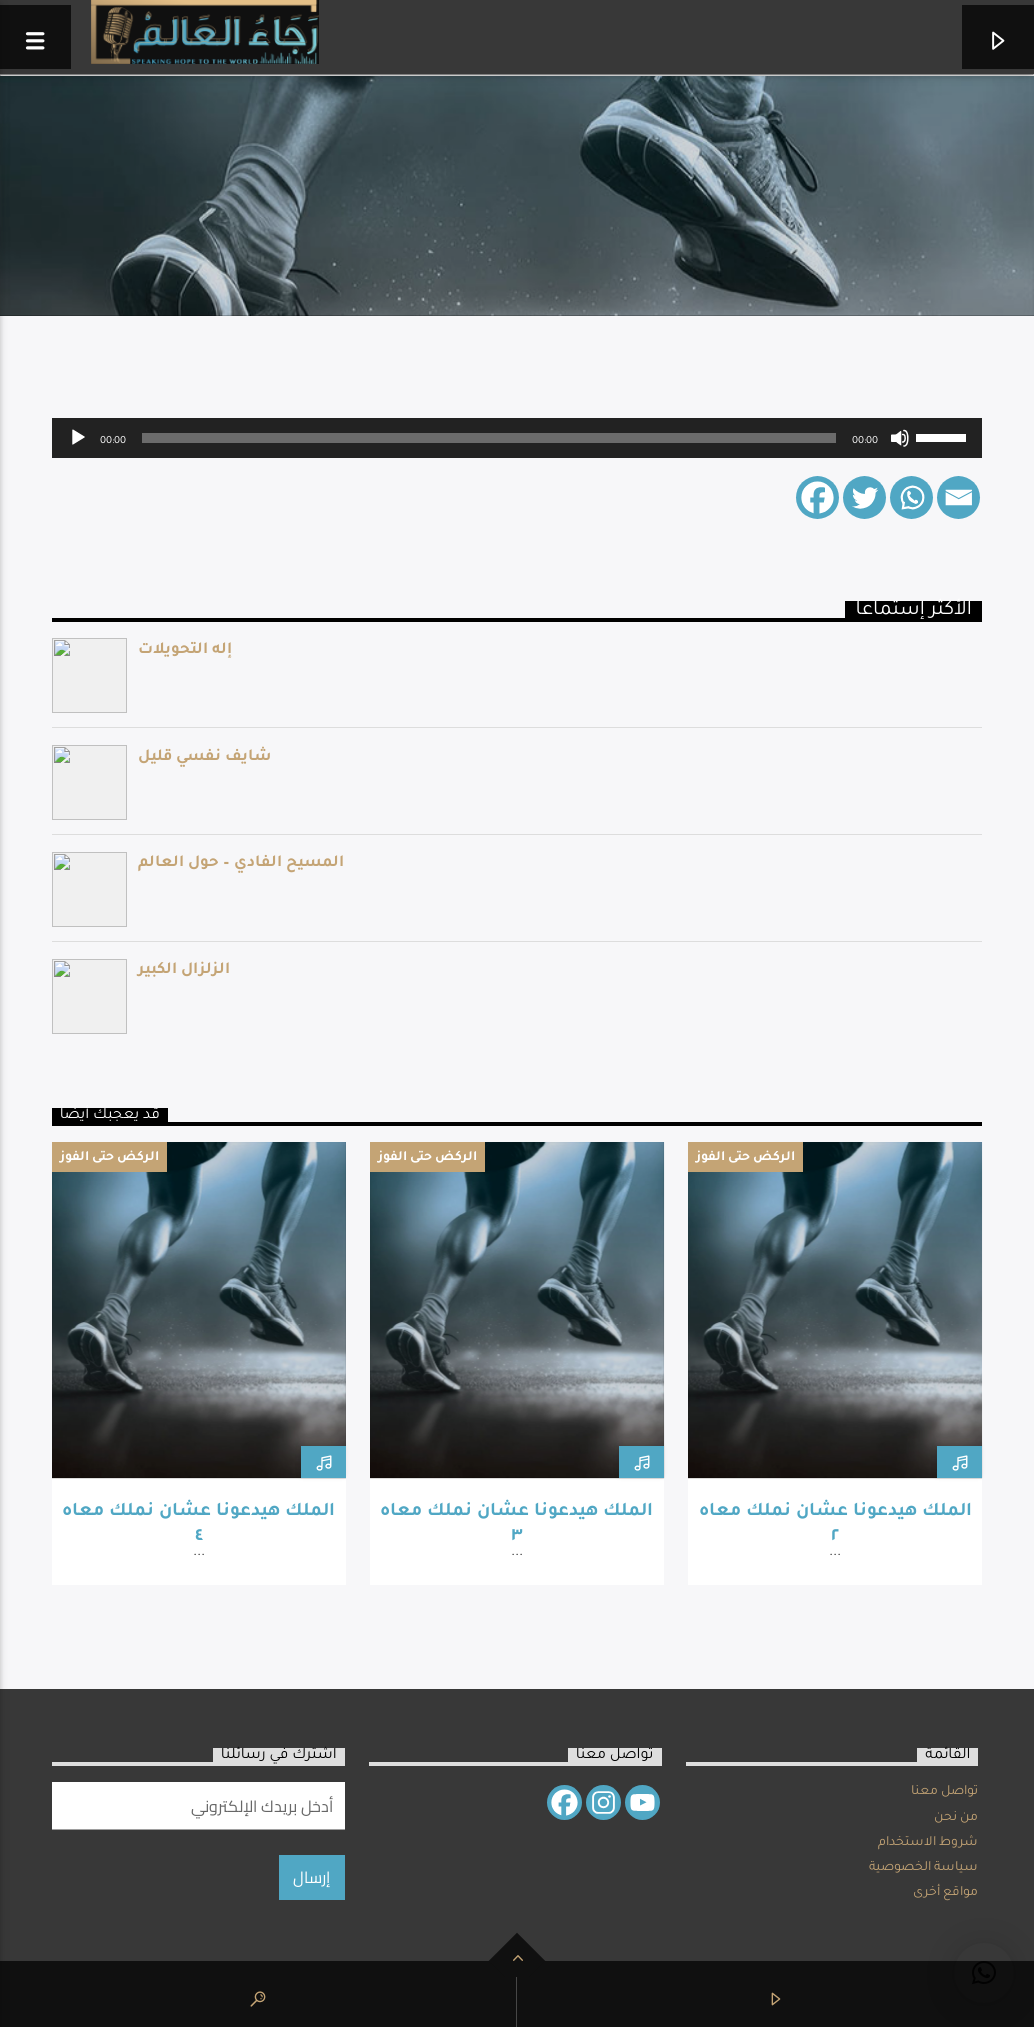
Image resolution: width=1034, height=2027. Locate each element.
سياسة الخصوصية (923, 1868)
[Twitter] (864, 497)
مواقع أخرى (945, 1893)
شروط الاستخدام (928, 1843)
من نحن (956, 1818)
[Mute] (900, 438)
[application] (517, 438)
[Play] (78, 438)
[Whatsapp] (911, 497)
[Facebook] (817, 497)
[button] (984, 1973)
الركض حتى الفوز (109, 1158)
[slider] (489, 438)
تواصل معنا (944, 1792)
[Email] (958, 497)
